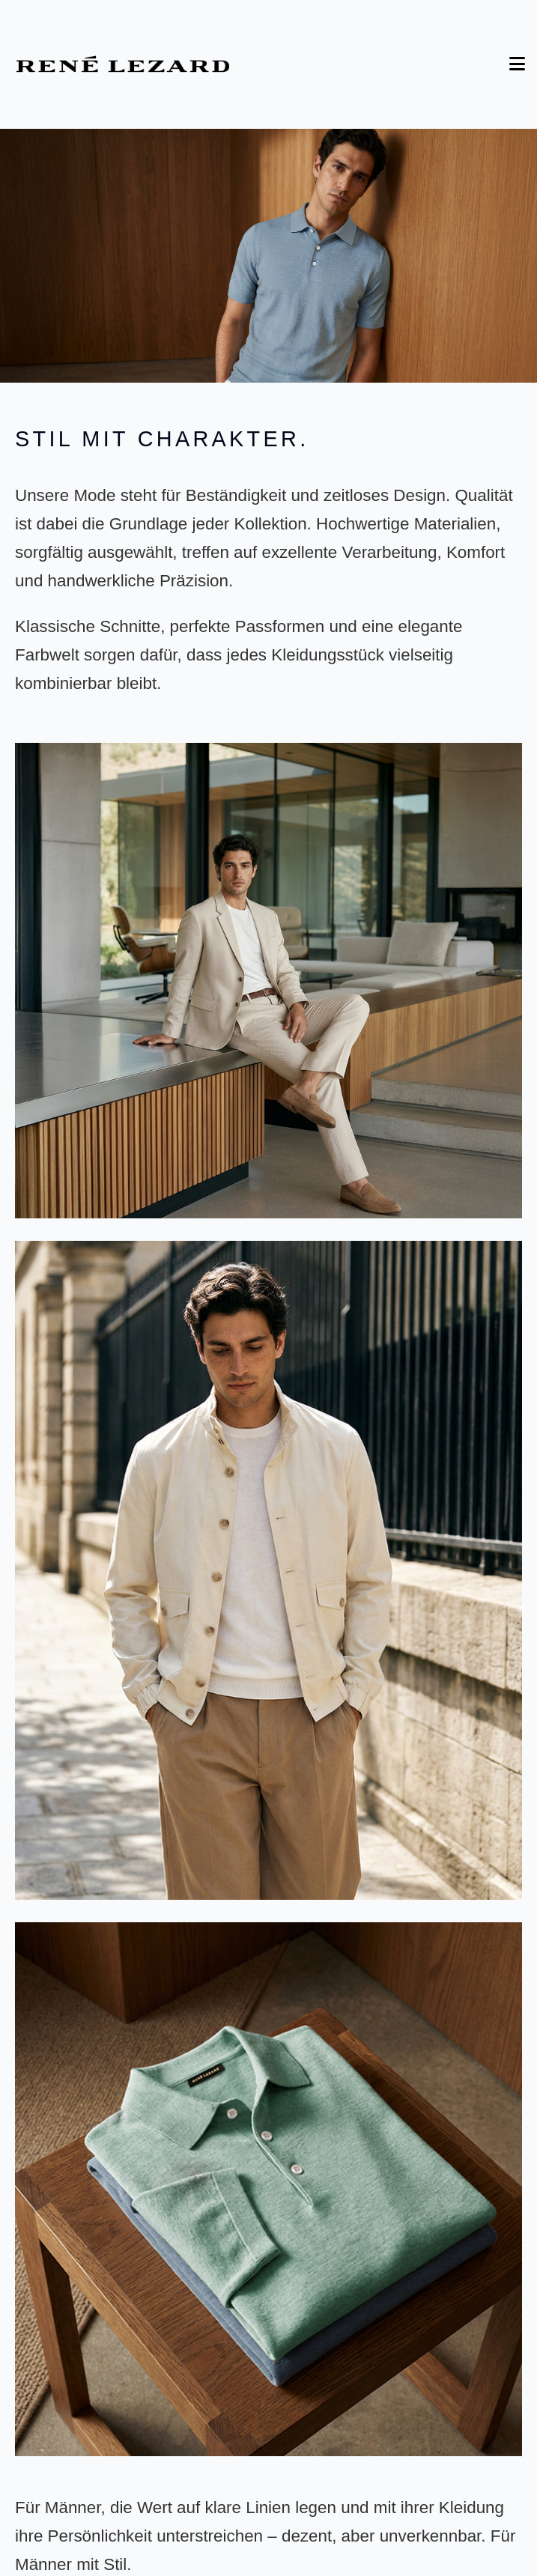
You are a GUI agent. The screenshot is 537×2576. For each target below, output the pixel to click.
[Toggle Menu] (517, 64)
